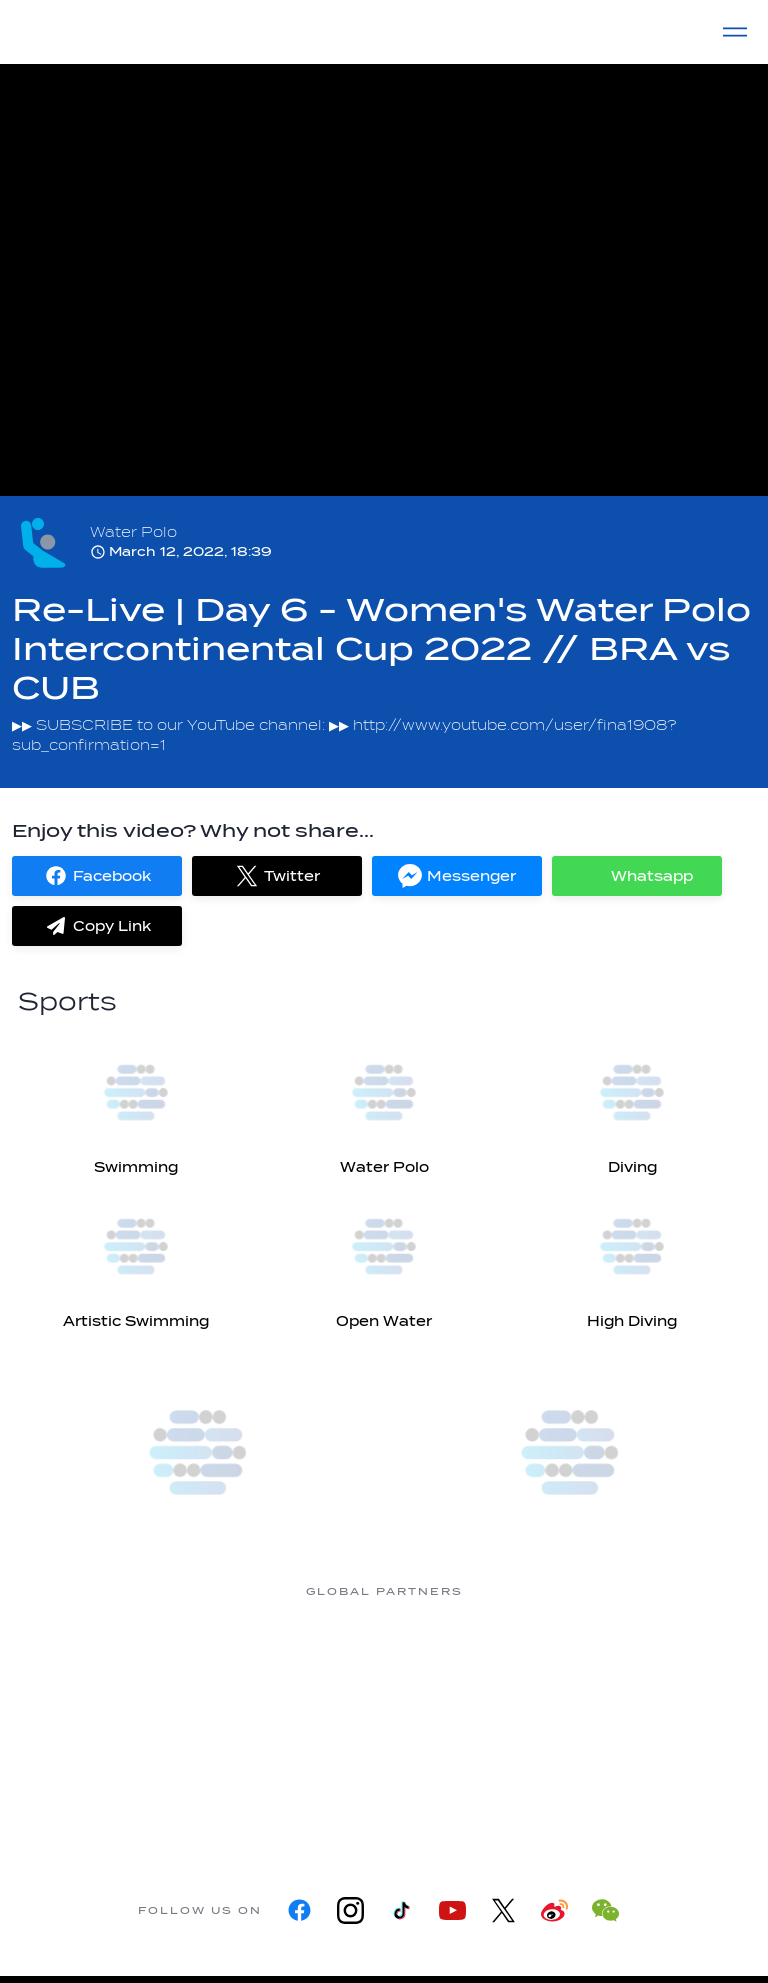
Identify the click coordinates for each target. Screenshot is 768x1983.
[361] (144, 1666)
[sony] (304, 1785)
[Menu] (735, 32)
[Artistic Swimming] (136, 1258)
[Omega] (624, 1666)
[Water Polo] (384, 1104)
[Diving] (632, 1104)
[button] (97, 876)
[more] (198, 1452)
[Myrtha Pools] (304, 1666)
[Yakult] (464, 1785)
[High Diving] (632, 1258)
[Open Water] (384, 1258)
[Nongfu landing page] (464, 1666)
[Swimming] (136, 1104)
